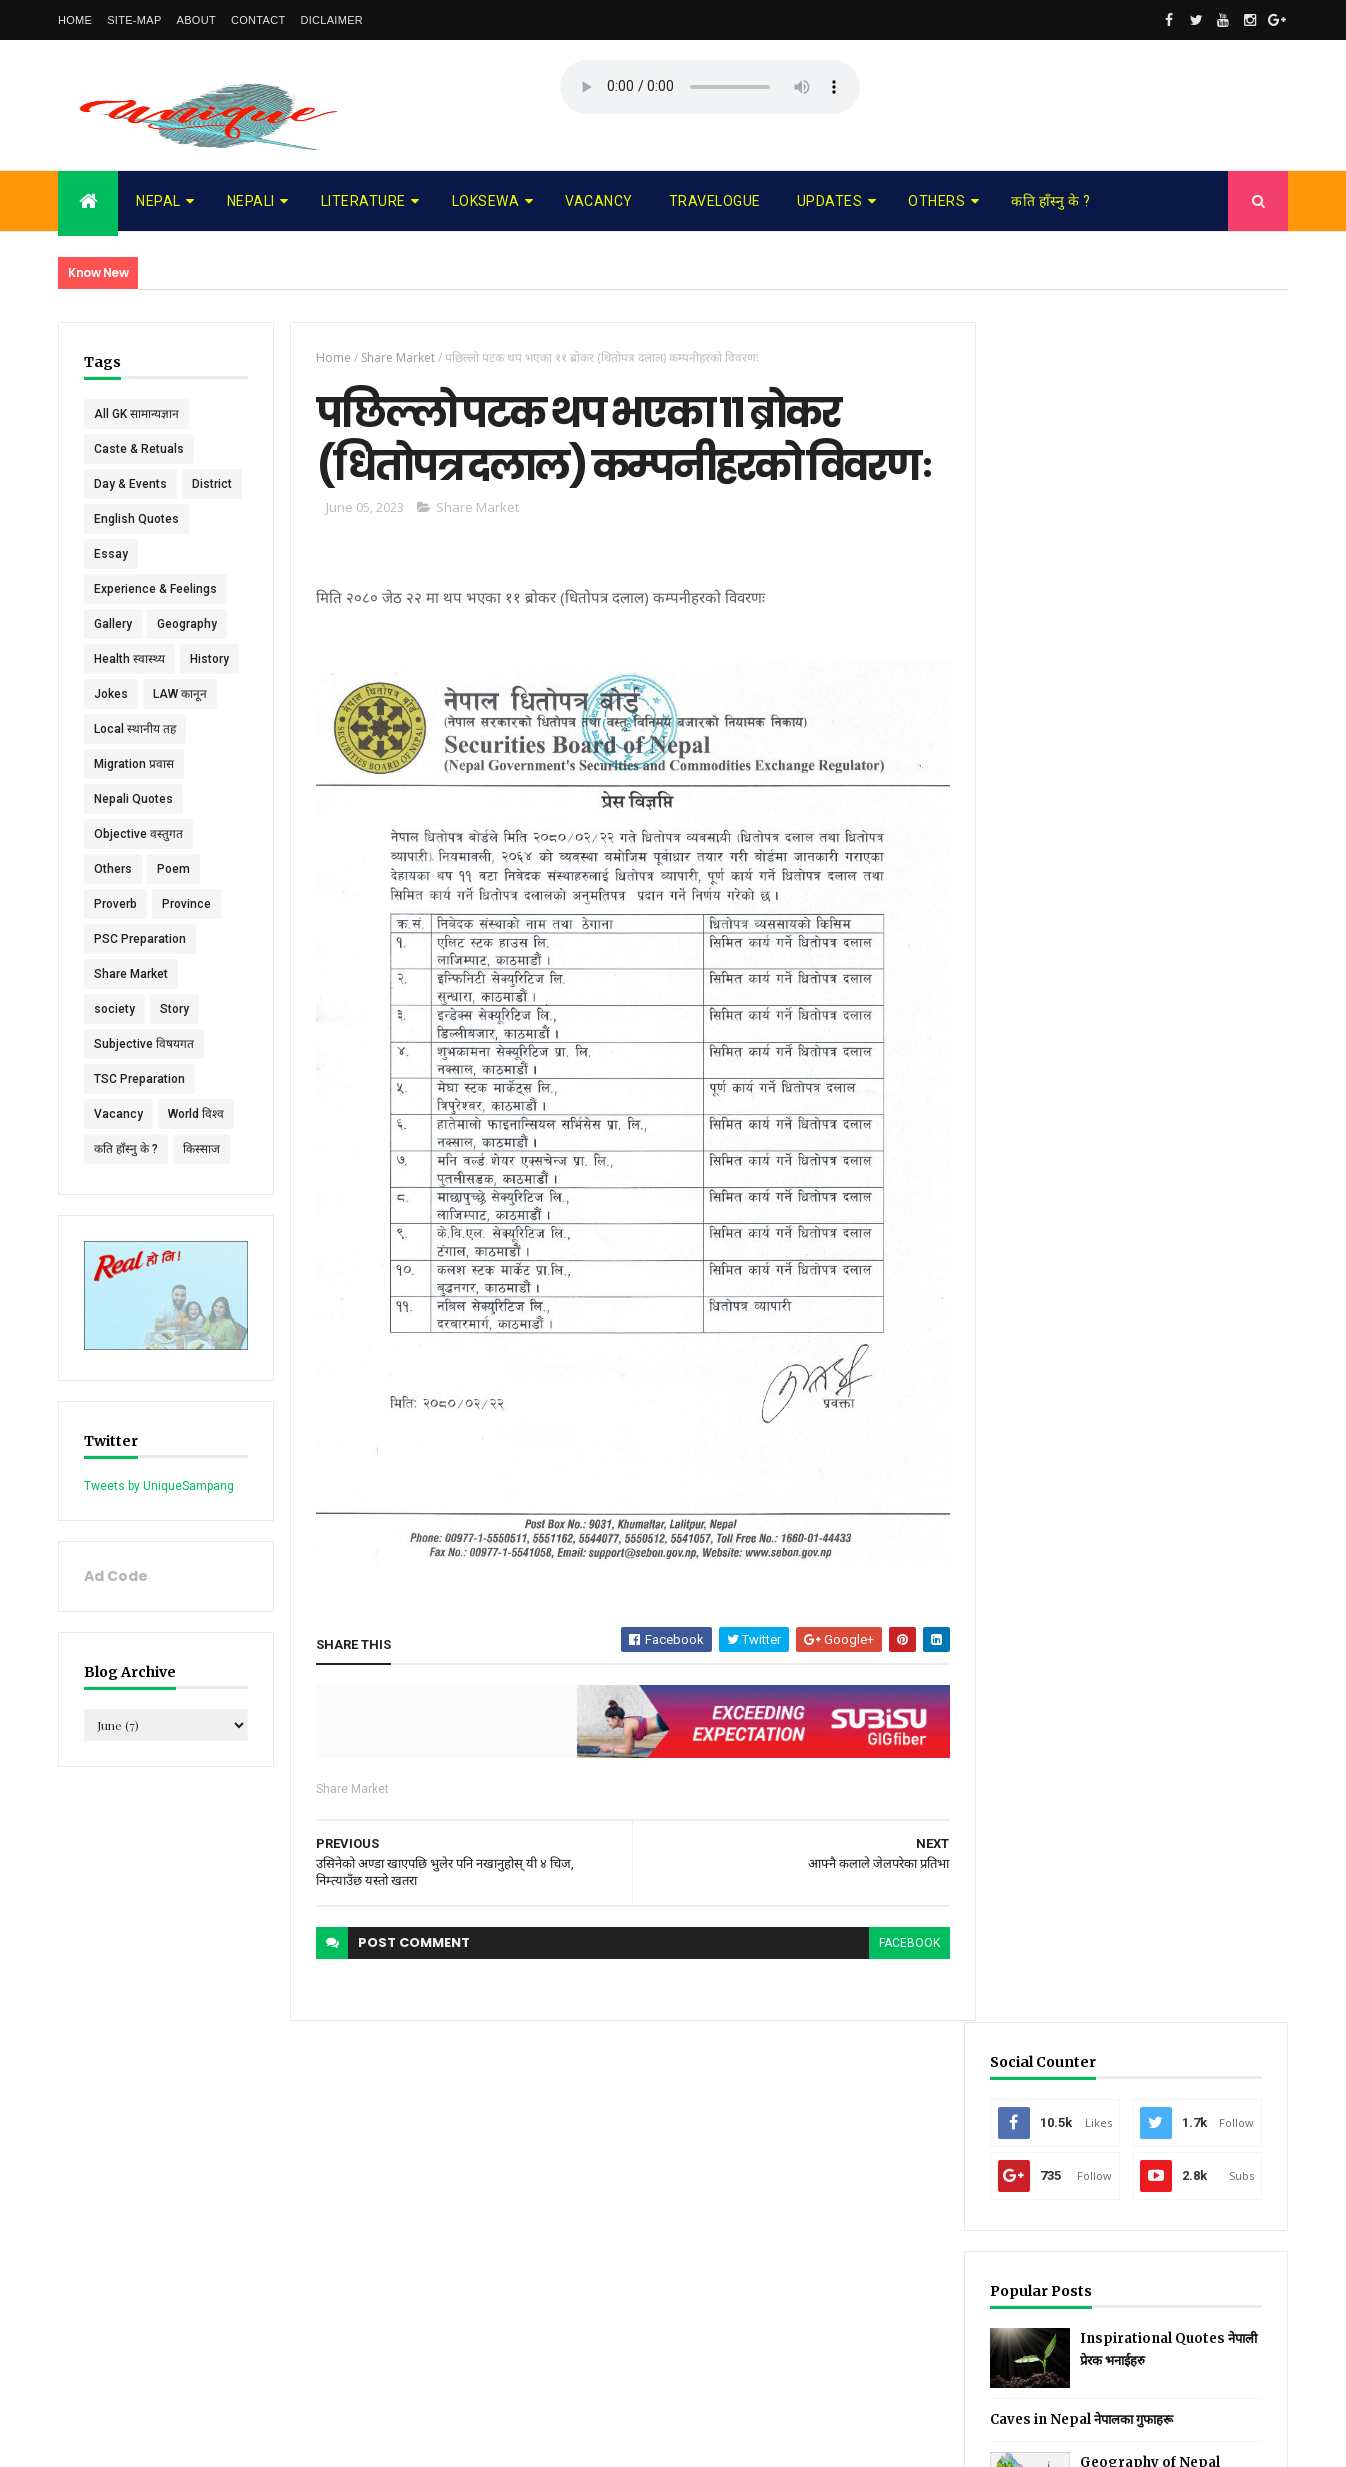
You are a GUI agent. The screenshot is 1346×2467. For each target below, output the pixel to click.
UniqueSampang (169, 2439)
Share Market (131, 1009)
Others (936, 201)
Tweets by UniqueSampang (159, 1520)
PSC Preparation (140, 974)
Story (174, 1044)
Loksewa (486, 201)
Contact (258, 20)
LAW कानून (180, 729)
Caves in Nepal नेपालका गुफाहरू (1102, 719)
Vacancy (599, 201)
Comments (1212, 874)
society (114, 1044)
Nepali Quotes (133, 834)
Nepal (158, 201)
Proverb (115, 939)
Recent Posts (1061, 874)
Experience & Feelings (155, 624)
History (209, 694)
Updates (830, 201)
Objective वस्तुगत (138, 869)
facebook (901, 1936)
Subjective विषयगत (144, 1079)
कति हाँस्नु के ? (1050, 201)
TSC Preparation (139, 1114)
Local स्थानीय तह (135, 764)
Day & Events (130, 484)
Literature (363, 201)
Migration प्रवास (134, 799)
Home (75, 20)
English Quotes (136, 554)
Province (186, 939)
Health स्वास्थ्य (129, 694)
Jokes (111, 729)
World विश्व (196, 1149)
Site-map (134, 20)
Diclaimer (331, 20)
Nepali (251, 201)
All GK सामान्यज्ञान (136, 414)
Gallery (113, 659)
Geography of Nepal (1171, 762)
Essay (111, 589)
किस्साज (201, 1184)
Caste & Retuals (139, 449)
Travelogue (715, 201)
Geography (187, 659)
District (114, 519)
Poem (173, 904)
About (196, 20)
